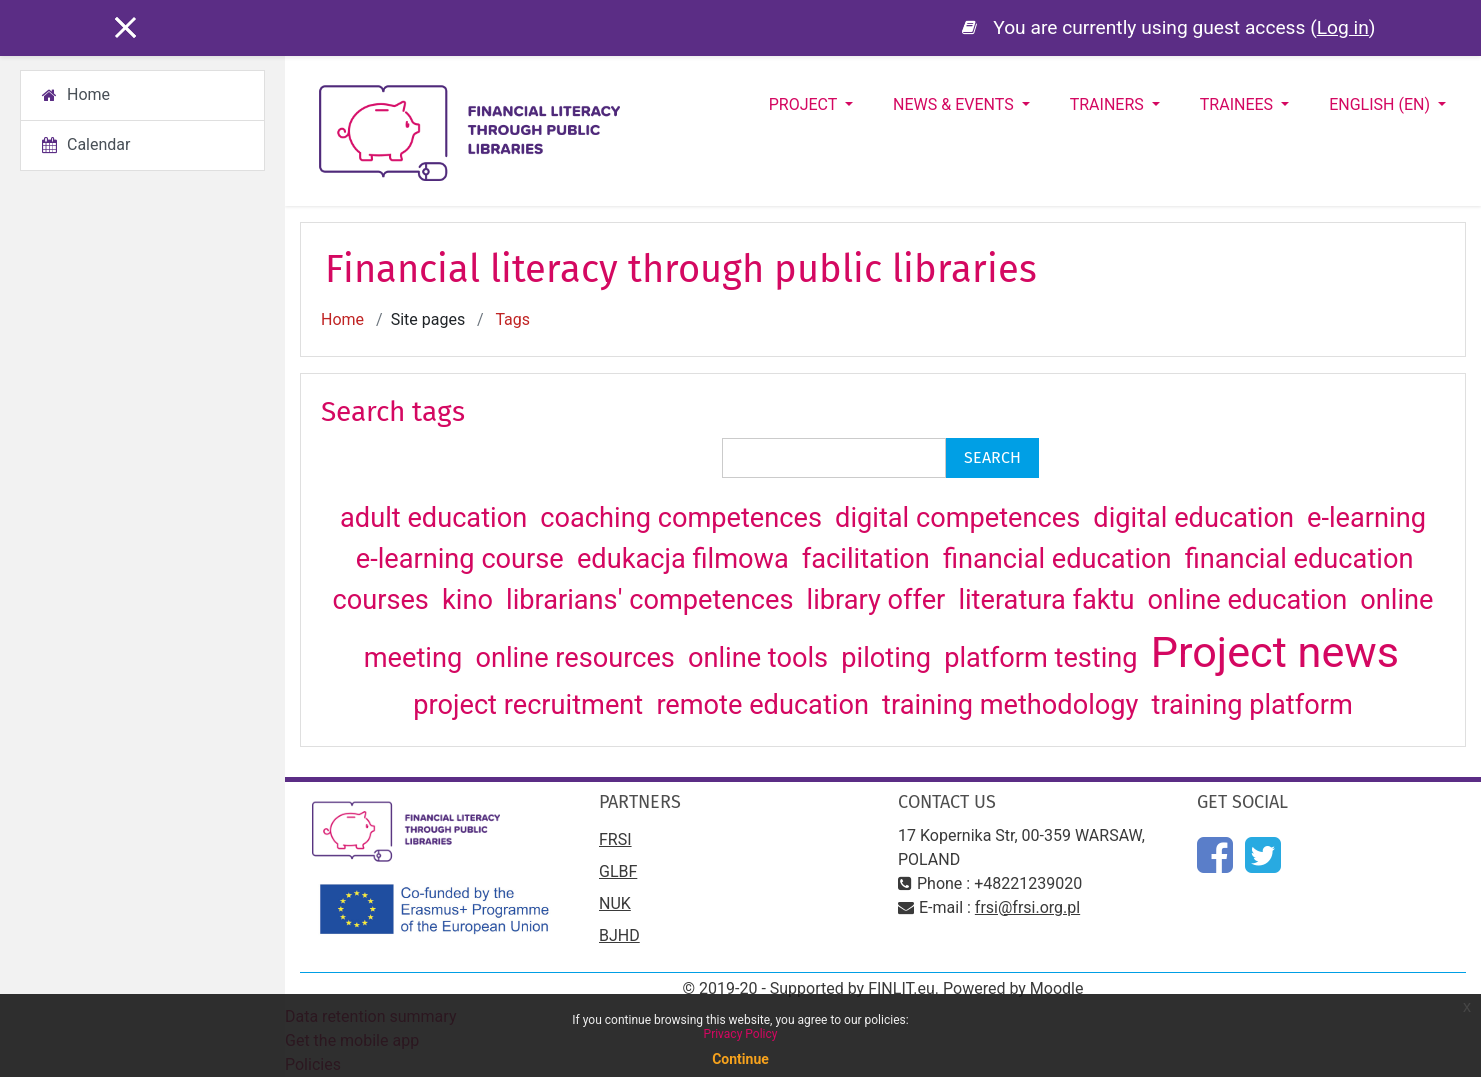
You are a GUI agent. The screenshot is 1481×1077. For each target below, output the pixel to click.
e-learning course (463, 559)
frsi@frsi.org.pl (1027, 907)
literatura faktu (1049, 600)
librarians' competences (653, 600)
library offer (879, 600)
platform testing (1044, 658)
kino (471, 600)
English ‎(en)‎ (1381, 104)
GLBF (618, 871)
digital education (1196, 518)
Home (342, 319)
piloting (889, 658)
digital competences (961, 518)
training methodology (1013, 705)
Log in (1343, 27)
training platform (1252, 705)
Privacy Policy (741, 1034)
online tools (761, 658)
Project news (1275, 652)
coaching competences (684, 518)
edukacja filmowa (686, 559)
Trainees (1238, 104)
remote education (765, 705)
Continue (740, 1059)
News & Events (955, 104)
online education (1251, 600)
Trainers (1109, 104)
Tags (512, 319)
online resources (578, 658)
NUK (615, 903)
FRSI (615, 839)
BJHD (619, 935)
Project (805, 104)
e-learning (1366, 518)
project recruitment (531, 705)
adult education (437, 518)
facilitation (869, 559)
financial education (1060, 559)
